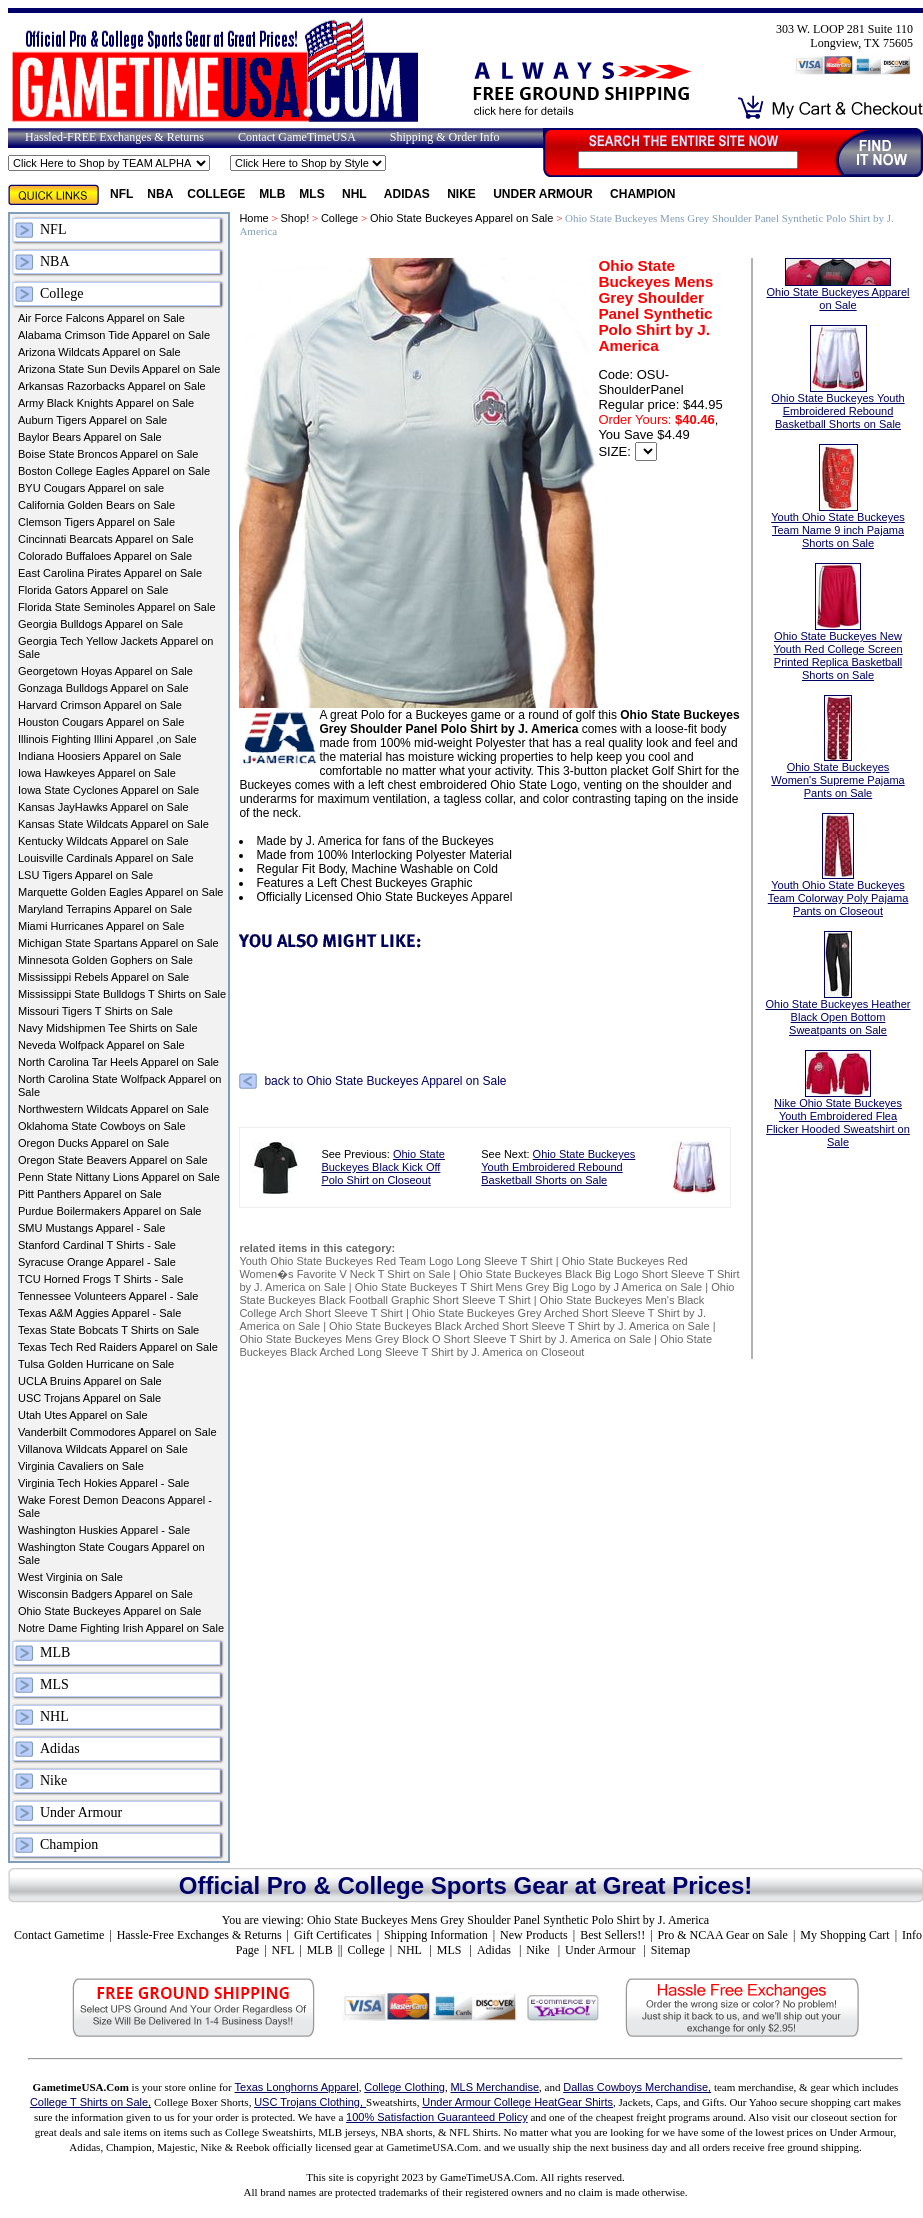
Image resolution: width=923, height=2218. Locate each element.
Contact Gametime (59, 1935)
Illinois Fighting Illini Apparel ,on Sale (107, 739)
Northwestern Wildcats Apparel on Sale (113, 1109)
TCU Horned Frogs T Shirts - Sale (100, 1279)
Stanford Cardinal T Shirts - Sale (97, 1245)
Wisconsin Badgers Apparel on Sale (105, 1594)
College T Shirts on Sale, (90, 2102)
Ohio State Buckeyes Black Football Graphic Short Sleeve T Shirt (486, 1293)
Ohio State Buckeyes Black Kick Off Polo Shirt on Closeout (383, 1167)
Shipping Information (436, 1935)
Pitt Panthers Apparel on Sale (90, 1194)
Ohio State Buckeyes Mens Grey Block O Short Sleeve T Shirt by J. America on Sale (445, 1339)
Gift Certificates (333, 1935)
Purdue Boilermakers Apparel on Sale (109, 1211)
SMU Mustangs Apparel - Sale (91, 1228)
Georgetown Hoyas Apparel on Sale (105, 671)
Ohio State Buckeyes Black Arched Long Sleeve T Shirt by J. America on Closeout (475, 1345)
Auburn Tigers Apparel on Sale (92, 420)
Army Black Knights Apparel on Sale (106, 403)
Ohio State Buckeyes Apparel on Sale (109, 1611)
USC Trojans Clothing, (310, 2102)
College (216, 194)
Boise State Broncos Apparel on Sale (108, 454)
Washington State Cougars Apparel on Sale (111, 1553)
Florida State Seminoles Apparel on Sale (117, 607)
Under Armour (544, 194)
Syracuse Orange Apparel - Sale (97, 1262)
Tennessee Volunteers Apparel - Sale (108, 1296)
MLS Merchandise (494, 2087)
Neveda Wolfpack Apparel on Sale (101, 1045)
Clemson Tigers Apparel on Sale (96, 522)
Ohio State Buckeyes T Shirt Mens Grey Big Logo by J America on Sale (529, 1287)
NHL (356, 194)
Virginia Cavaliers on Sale (81, 1466)
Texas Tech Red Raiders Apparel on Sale (118, 1347)
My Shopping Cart (844, 1935)
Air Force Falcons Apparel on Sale (101, 318)
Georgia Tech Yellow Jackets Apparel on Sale (115, 647)
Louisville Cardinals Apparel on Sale (106, 858)
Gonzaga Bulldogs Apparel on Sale (103, 688)
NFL (121, 194)
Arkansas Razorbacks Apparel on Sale (112, 386)
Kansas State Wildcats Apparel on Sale (113, 824)
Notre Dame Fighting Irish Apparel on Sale (121, 1628)
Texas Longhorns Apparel (297, 2087)
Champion (642, 194)
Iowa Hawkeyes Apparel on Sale (97, 773)
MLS (313, 194)
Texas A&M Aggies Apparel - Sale (99, 1313)
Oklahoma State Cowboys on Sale (102, 1126)
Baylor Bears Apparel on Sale (90, 437)
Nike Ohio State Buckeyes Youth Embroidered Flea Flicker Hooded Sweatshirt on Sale (838, 1107)
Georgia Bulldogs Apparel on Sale (100, 624)
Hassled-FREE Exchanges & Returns (114, 137)
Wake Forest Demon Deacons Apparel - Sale (115, 1506)
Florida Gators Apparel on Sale (93, 590)
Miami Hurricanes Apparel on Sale (101, 926)
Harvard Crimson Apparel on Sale (100, 705)
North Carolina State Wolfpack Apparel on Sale (119, 1085)
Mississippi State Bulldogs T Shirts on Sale (122, 994)
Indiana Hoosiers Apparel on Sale (99, 756)
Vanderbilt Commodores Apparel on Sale (117, 1432)
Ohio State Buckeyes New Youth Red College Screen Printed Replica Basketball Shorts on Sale (837, 635)
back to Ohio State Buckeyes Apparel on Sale (385, 1081)
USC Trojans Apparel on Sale (89, 1398)
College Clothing (404, 2087)
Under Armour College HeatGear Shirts (517, 2102)
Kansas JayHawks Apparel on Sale (103, 807)
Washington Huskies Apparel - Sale (104, 1530)
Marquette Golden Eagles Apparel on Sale (120, 892)
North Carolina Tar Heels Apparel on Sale (118, 1062)
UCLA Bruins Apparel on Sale (90, 1381)
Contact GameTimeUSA (297, 137)
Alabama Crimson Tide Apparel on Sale (114, 335)
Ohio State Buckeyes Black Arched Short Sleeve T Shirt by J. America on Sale (519, 1326)
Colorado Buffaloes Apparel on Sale (105, 556)
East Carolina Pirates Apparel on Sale (110, 573)
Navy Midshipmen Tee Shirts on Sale (108, 1028)
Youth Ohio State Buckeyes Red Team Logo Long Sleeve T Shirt (395, 1261)
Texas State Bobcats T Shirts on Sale (108, 1330)
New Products (534, 1935)
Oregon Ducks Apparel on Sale (93, 1143)
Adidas (408, 194)
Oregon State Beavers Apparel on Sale (113, 1160)
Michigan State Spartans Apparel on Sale (118, 943)
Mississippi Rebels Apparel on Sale (103, 977)
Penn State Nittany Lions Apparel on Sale (119, 1177)
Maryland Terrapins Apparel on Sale (105, 909)
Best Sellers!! (612, 1935)
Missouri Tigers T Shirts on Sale (95, 1011)
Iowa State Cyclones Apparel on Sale (108, 790)
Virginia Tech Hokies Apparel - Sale (103, 1483)
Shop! (294, 218)
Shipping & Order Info (445, 137)
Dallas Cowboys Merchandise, (637, 2087)
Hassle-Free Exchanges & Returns (199, 1935)
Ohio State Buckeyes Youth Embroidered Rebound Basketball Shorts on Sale (558, 1167)
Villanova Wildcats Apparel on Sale (103, 1449)
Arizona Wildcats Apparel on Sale (99, 352)
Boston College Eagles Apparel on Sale (114, 471)
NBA (160, 194)
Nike (463, 194)
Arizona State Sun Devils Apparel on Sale (119, 369)
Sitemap (670, 1950)
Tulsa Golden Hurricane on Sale (96, 1364)
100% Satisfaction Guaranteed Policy (437, 2117)
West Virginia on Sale (70, 1577)
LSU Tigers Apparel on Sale (85, 875)
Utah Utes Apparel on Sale (83, 1415)
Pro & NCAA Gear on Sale (723, 1935)
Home (253, 218)
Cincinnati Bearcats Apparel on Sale (106, 539)
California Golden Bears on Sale (96, 505)
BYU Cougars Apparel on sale (91, 488)
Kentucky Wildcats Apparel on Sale (103, 841)
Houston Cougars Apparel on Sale (101, 722)
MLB (272, 194)
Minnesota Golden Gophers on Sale (105, 960)
